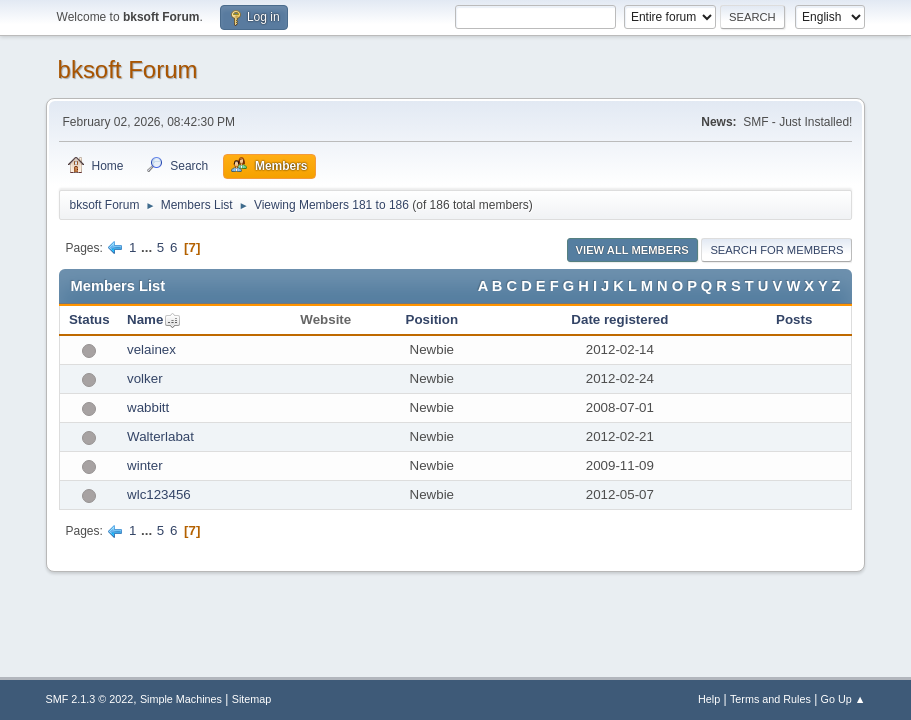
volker (145, 378)
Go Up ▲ (843, 699)
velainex (151, 349)
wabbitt (148, 407)
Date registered (619, 319)
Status (89, 319)
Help (709, 699)
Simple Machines (181, 699)
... (148, 247)
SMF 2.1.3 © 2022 (90, 699)
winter (145, 465)
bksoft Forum (128, 69)
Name (145, 319)
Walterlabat (160, 436)
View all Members (632, 250)
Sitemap (252, 699)
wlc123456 (159, 494)
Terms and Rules (770, 699)
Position (432, 319)
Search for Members (776, 250)
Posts (794, 319)
